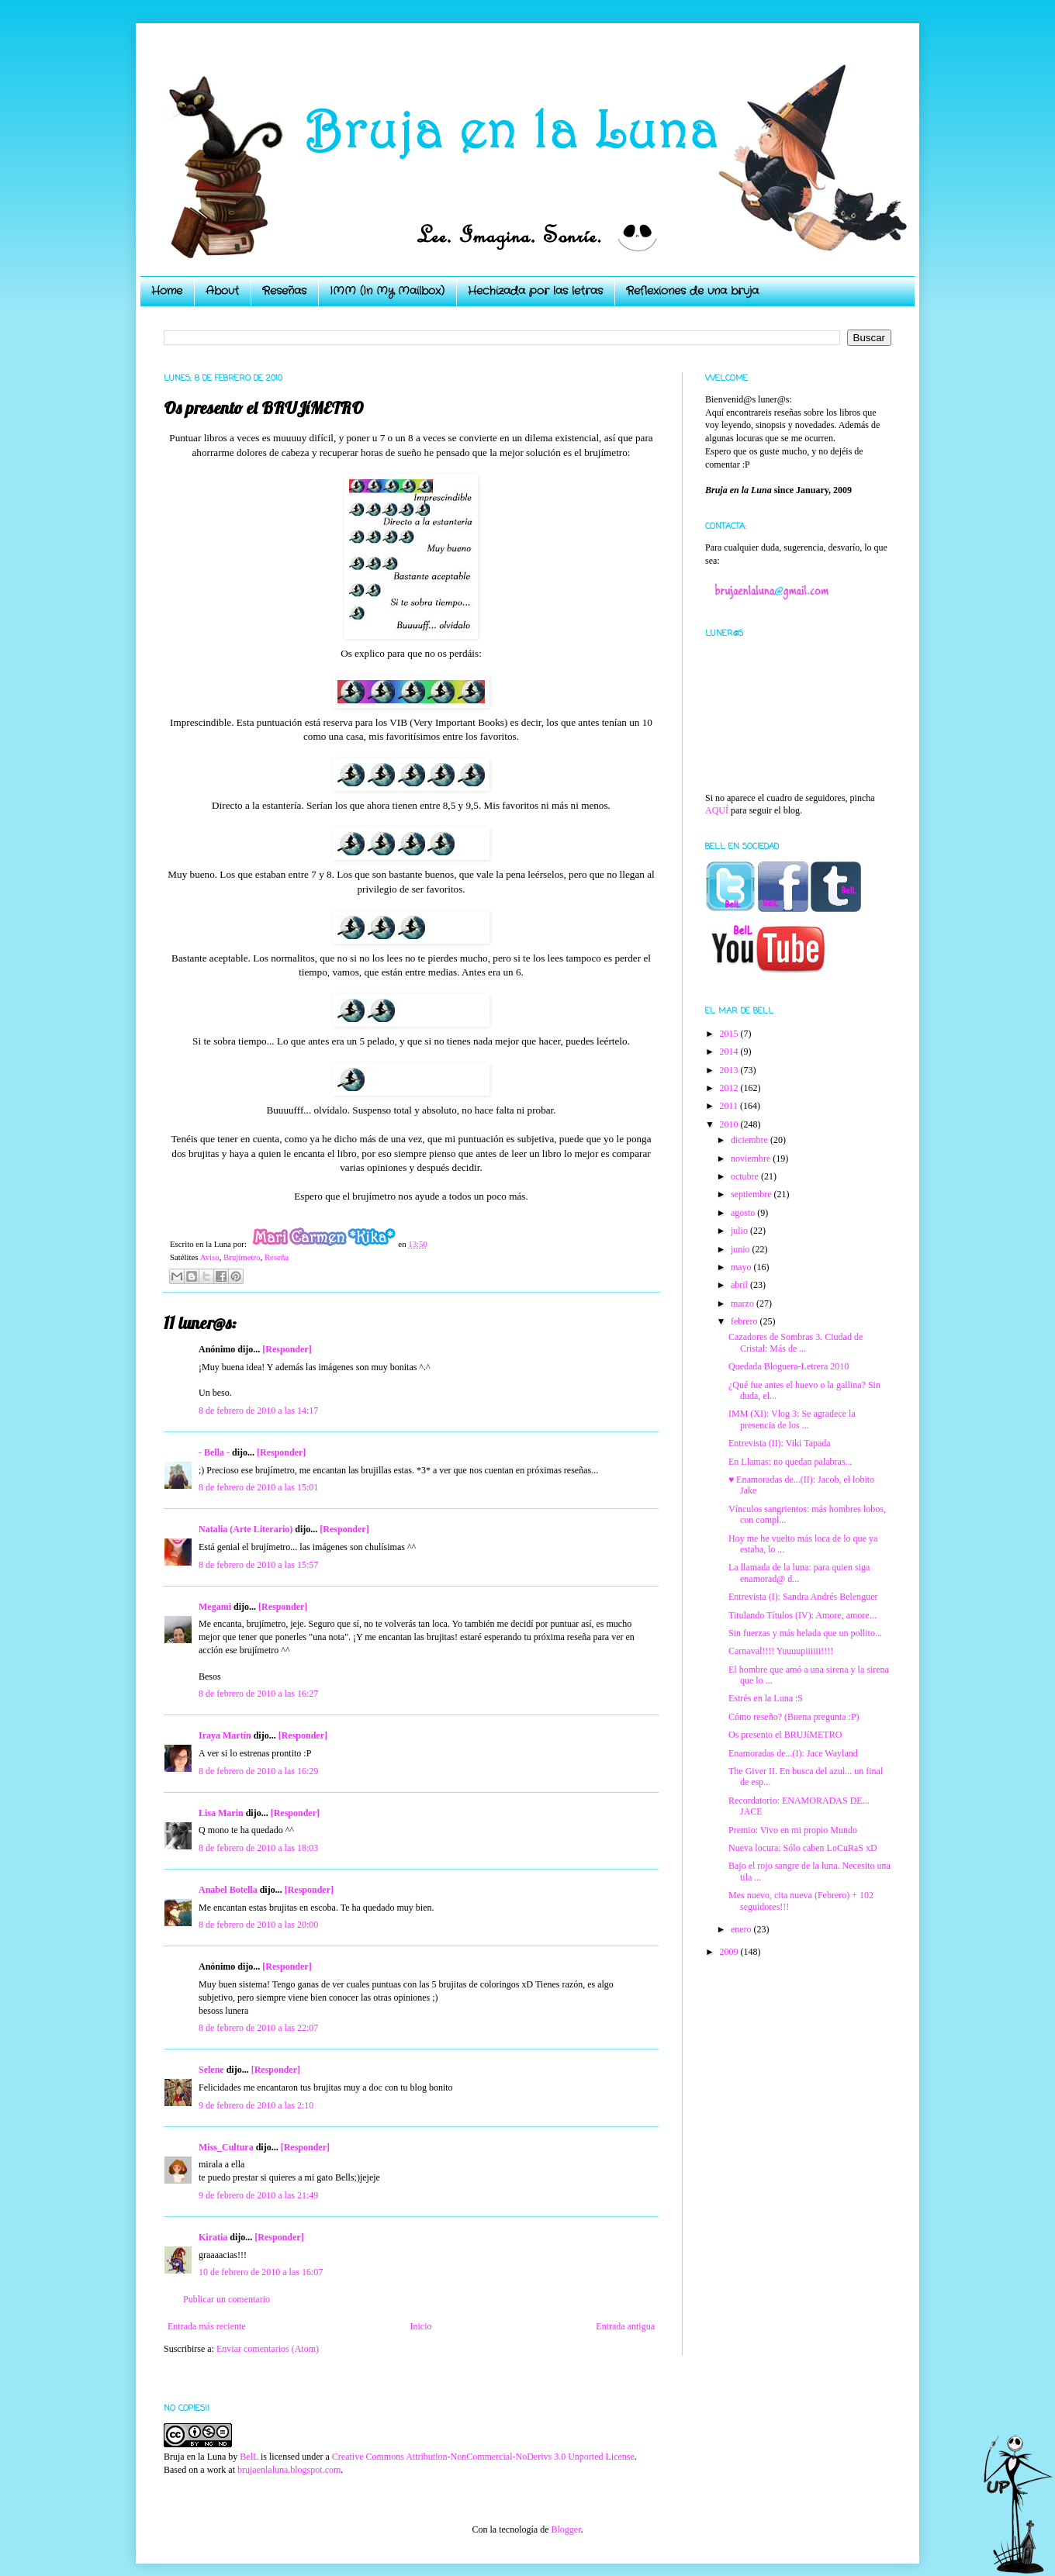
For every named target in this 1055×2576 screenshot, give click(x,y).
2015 (730, 1033)
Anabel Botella (228, 1889)
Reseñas (284, 291)
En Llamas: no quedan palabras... (790, 1461)
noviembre (752, 1158)
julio (740, 1230)
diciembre (750, 1139)
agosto (744, 1212)
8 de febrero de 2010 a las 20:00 (258, 1924)
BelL (249, 2456)
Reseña (277, 1257)
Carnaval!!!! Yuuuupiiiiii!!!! (780, 1650)
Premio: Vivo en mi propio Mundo (792, 1830)
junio (741, 1249)
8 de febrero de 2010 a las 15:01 (258, 1487)
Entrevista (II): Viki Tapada (779, 1443)
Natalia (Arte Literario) (245, 1529)
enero (742, 1929)
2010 (730, 1124)
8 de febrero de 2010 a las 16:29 (258, 1771)
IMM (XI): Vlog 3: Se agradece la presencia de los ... (792, 1419)
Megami (215, 1606)
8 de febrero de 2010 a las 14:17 (258, 1410)
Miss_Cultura (226, 2147)
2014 (730, 1051)
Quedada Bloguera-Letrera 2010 (788, 1366)
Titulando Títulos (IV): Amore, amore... (802, 1615)
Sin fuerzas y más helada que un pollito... (805, 1633)
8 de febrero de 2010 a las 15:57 (258, 1564)
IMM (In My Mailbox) (387, 291)
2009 (730, 1951)
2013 (730, 1070)
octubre (746, 1176)
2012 (730, 1088)
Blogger (565, 2529)
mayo (742, 1267)
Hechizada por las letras (535, 291)
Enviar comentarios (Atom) (267, 2348)
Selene (211, 2069)
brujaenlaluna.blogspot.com (289, 2469)
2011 (730, 1105)
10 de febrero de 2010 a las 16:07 (261, 2272)
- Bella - (214, 1452)
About (222, 291)
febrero (745, 1321)
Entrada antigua (625, 2326)
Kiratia (213, 2237)
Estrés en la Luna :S (765, 1698)
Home (166, 291)
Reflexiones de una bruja (692, 291)
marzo (743, 1303)
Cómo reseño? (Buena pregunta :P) (794, 1716)
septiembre (752, 1194)
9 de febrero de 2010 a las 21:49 (258, 2195)
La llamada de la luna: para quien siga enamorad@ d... (799, 1572)
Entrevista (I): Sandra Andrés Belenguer (803, 1596)
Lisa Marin (221, 1813)
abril (740, 1284)
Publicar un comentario (226, 2299)
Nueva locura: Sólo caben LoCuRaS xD (802, 1847)
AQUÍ (716, 810)
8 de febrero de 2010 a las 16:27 (258, 1693)
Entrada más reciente (207, 2326)
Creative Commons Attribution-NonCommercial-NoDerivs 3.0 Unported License (483, 2456)
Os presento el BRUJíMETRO (785, 1734)
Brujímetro (241, 1257)
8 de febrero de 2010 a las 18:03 (258, 1847)
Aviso (210, 1257)
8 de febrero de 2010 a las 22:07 (258, 2027)
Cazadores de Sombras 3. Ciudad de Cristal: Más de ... (795, 1342)
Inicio (420, 2326)
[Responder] (286, 1349)
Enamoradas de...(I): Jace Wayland (793, 1753)
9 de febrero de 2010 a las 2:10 (256, 2105)
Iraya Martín (225, 1735)
